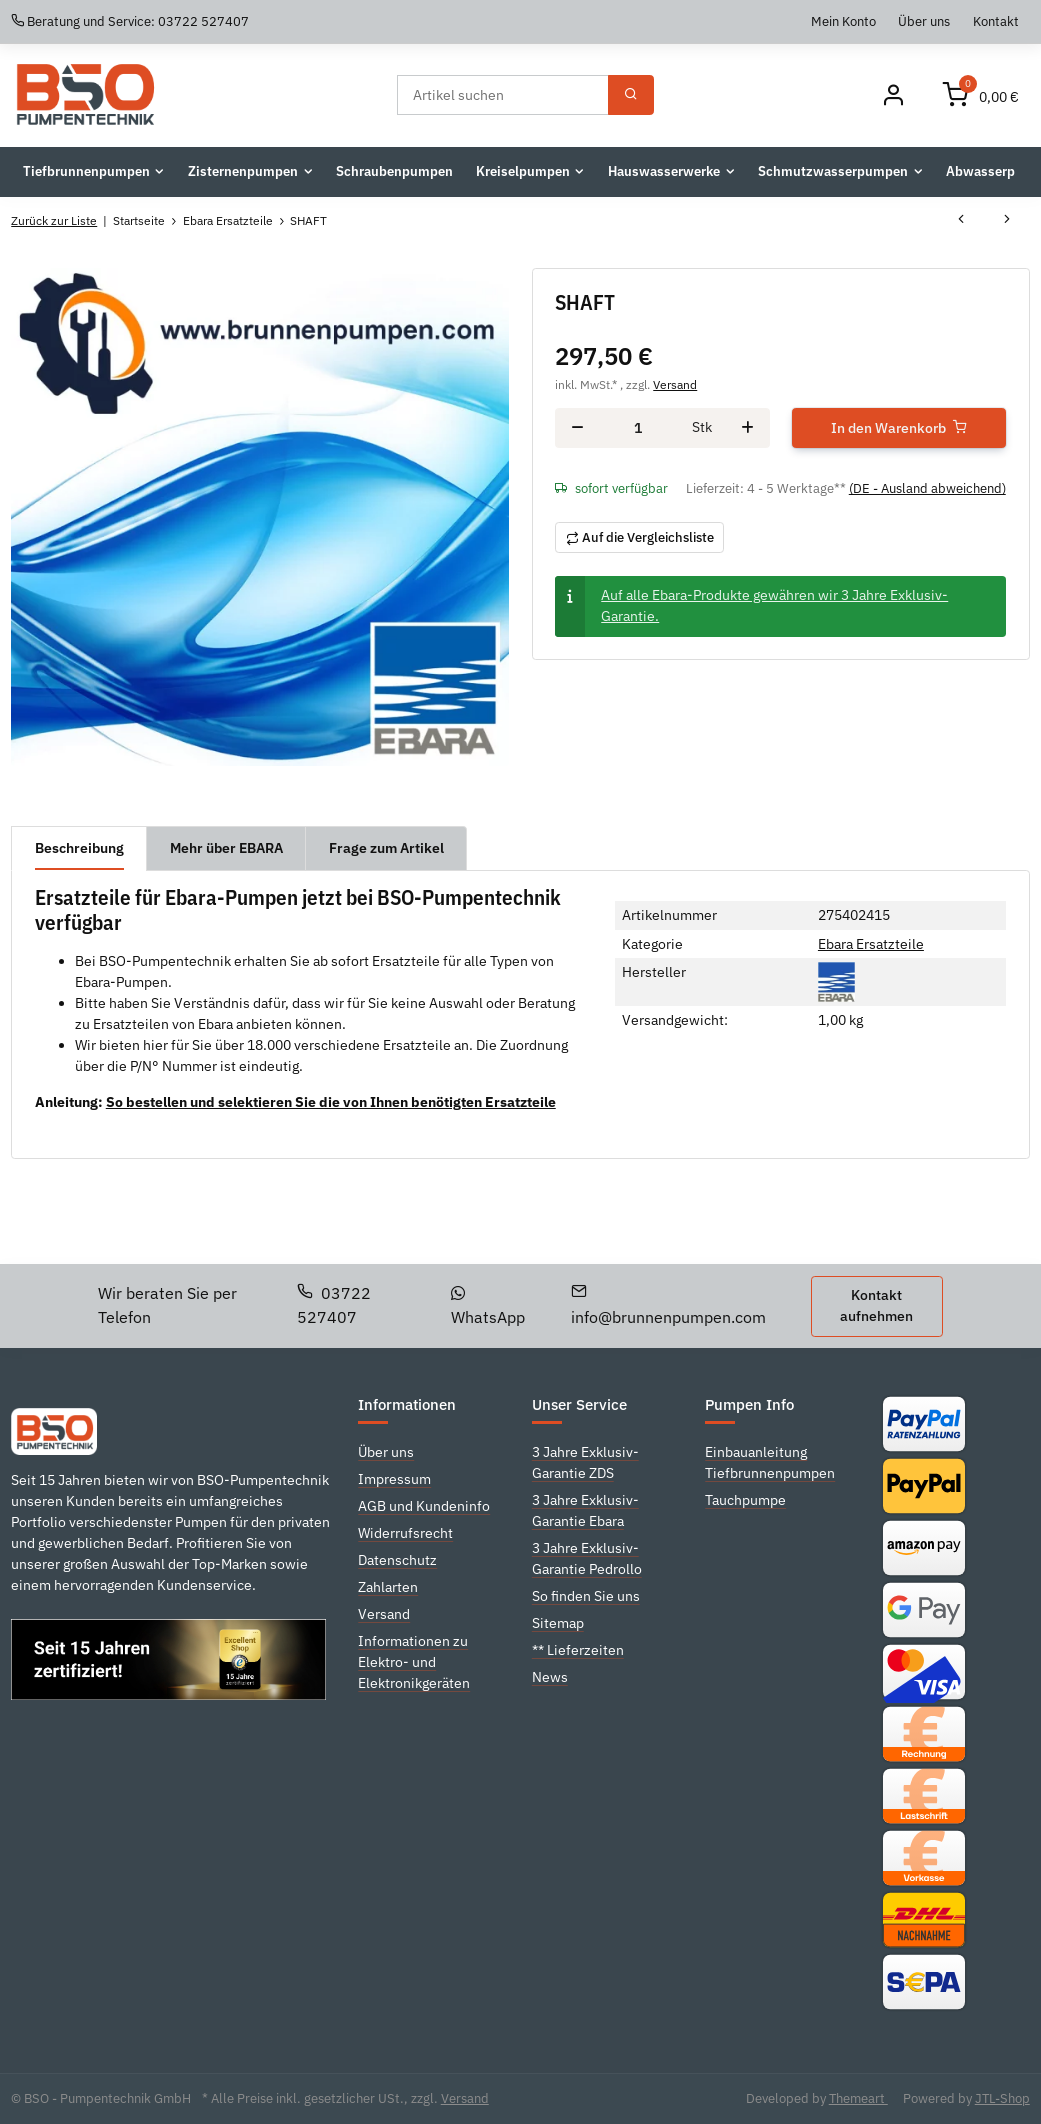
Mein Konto (843, 21)
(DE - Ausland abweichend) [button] (927, 488)
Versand (675, 384)
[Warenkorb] (981, 95)
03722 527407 (334, 1305)
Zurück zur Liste (54, 220)
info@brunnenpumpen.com (668, 1305)
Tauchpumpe (745, 1500)
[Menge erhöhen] (747, 428)
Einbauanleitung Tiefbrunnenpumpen (770, 1462)
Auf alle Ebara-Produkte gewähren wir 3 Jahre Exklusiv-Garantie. (774, 605)
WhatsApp (488, 1306)
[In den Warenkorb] (899, 428)
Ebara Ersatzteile (871, 944)
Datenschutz (397, 1560)
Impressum (394, 1479)
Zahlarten (388, 1587)
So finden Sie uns (586, 1596)
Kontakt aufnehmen (876, 1305)
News (550, 1677)
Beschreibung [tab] (79, 848)
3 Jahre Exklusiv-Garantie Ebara (585, 1510)
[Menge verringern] (577, 428)
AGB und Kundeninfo (424, 1506)
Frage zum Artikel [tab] (386, 848)
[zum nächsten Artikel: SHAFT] (1007, 221)
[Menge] (637, 427)
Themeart (858, 2098)
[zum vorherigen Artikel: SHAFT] (961, 221)
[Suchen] (503, 95)
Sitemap (558, 1623)
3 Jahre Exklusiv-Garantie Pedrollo (587, 1558)
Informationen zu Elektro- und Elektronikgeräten (414, 1662)
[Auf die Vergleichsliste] (639, 537)
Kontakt (996, 21)
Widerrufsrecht (405, 1533)
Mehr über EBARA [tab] (226, 848)
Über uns (924, 21)
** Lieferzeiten (578, 1650)
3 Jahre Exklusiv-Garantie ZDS (585, 1462)
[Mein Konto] (893, 95)
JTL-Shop (1002, 2098)
